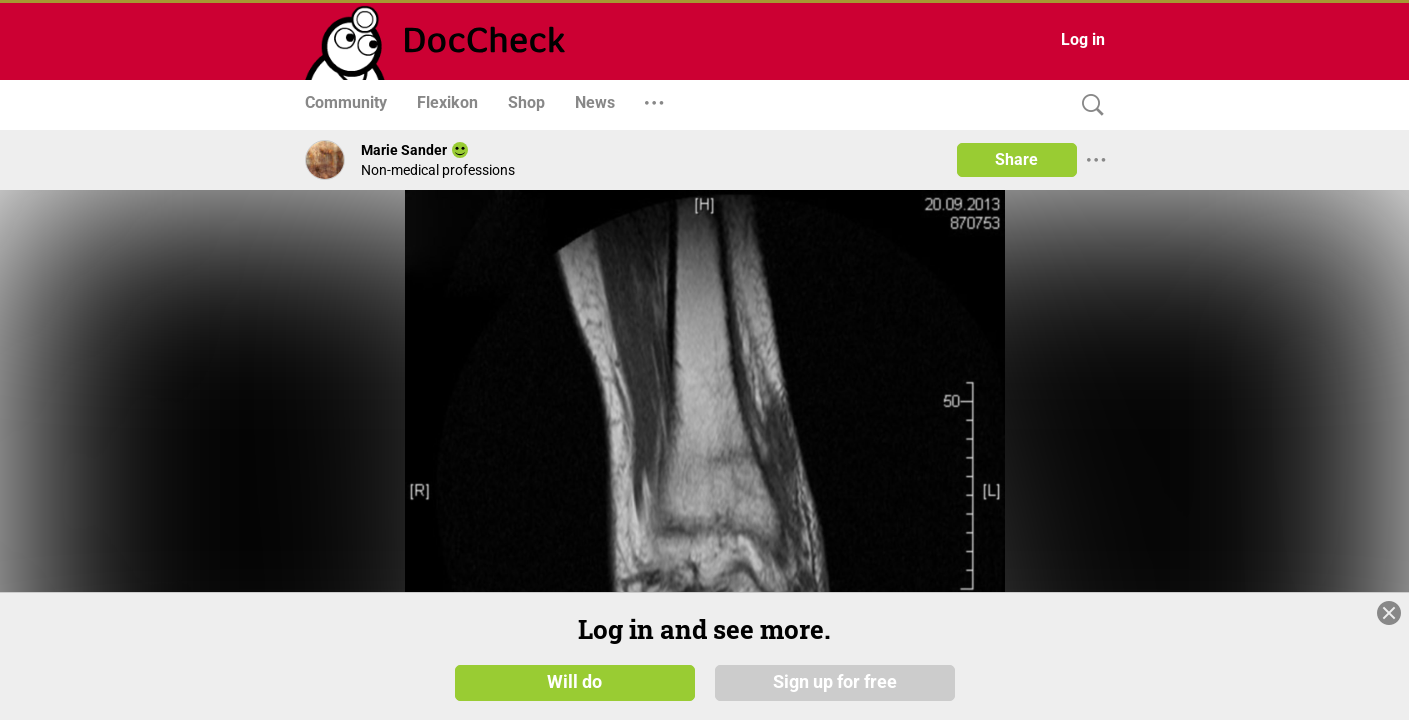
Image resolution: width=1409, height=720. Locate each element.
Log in (1083, 39)
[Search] (1088, 105)
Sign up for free (835, 682)
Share (1016, 159)
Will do (574, 682)
